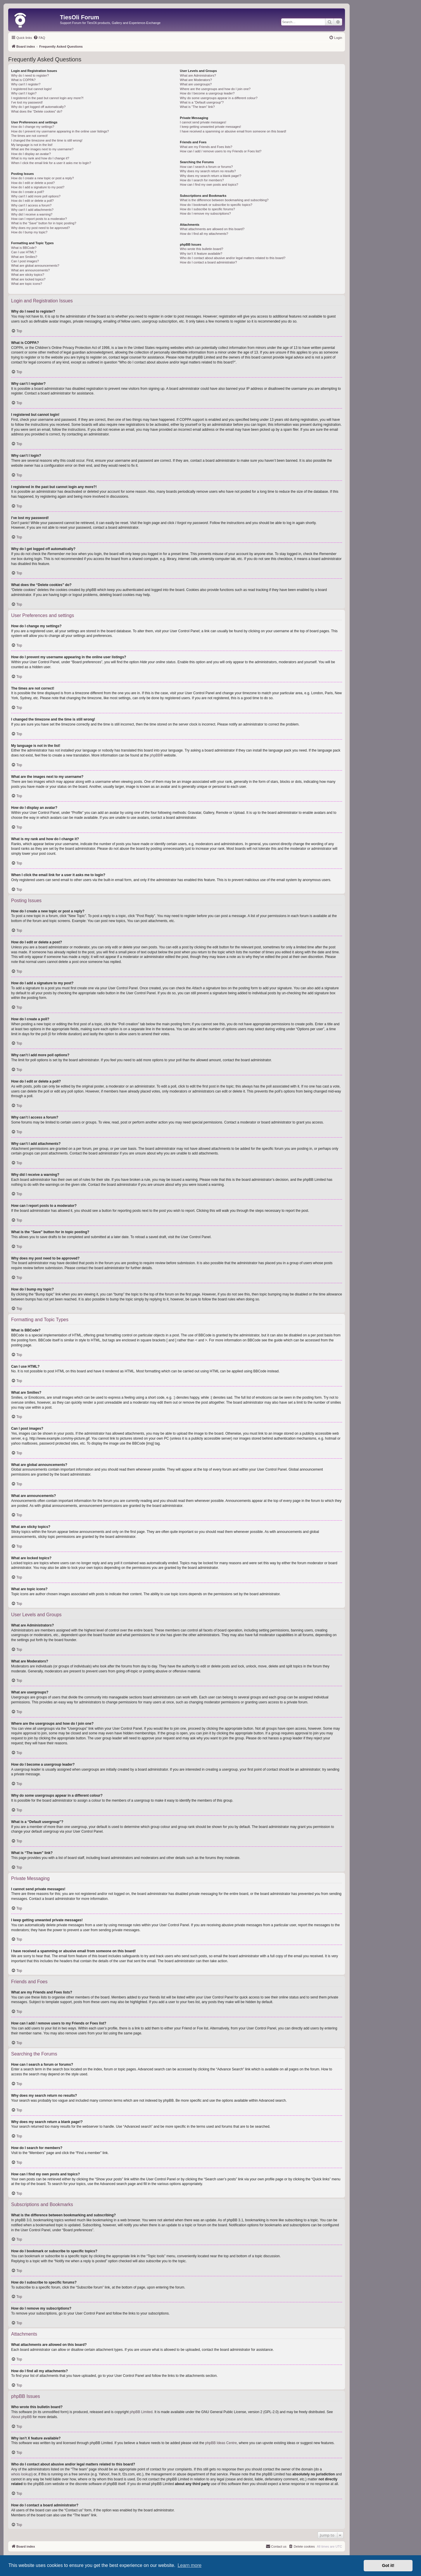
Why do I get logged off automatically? (38, 106)
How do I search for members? (202, 180)
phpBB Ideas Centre (221, 2443)
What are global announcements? (35, 265)
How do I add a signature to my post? (37, 187)
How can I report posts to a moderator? (39, 218)
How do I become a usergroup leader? (207, 93)
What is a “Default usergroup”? (202, 102)
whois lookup (21, 2474)
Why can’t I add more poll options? (36, 196)
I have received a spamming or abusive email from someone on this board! (233, 131)
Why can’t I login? (24, 93)
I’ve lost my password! (27, 102)
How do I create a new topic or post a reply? (42, 178)
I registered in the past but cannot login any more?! (47, 98)
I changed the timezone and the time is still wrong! (46, 140)
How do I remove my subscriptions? (205, 213)
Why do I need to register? (30, 75)
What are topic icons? (26, 283)
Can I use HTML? (23, 252)
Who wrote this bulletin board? (201, 249)
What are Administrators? (198, 75)
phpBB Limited (141, 2412)
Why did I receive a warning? (31, 214)
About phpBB (21, 2417)
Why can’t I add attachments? (32, 209)
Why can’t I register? (25, 84)
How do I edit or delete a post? (33, 183)
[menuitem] (39, 37)
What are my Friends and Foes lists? (206, 147)
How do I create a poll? (27, 192)
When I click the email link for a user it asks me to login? (51, 163)
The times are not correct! (29, 135)
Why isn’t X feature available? (201, 253)
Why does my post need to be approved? (40, 228)
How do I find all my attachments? (204, 233)
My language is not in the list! (32, 145)
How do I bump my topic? (29, 232)
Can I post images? (25, 261)
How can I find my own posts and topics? (209, 184)
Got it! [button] (388, 2565)
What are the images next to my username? (42, 149)
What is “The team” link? (197, 106)
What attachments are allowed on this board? (212, 229)
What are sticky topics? (27, 274)
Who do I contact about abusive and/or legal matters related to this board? (232, 258)
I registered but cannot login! (31, 89)
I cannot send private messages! (203, 122)
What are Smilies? (24, 257)
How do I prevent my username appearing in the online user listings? (60, 131)
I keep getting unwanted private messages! (210, 126)
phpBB (155, 755)
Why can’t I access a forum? (31, 205)
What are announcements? (30, 270)
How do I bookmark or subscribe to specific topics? (216, 204)
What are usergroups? (196, 84)
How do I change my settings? (32, 126)
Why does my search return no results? (208, 171)
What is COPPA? (23, 80)
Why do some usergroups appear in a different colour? (218, 98)
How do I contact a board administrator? (208, 262)
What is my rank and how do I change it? (40, 158)
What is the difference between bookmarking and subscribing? (224, 200)
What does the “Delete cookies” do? (36, 111)
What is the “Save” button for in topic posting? (43, 223)
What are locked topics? (28, 279)
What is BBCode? (24, 247)
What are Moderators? (196, 80)
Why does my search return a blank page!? (210, 176)
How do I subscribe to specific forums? (207, 209)
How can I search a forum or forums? (206, 166)
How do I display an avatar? (31, 154)
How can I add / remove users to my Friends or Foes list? (220, 151)
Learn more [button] (189, 2565)
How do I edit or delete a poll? (32, 200)
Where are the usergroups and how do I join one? (215, 89)
